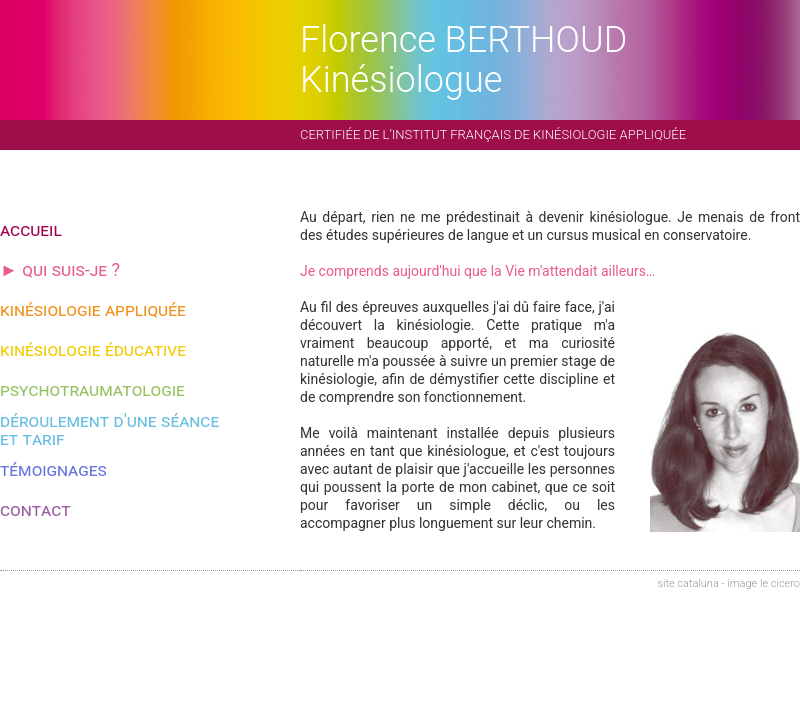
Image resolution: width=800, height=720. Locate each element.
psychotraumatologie (92, 389)
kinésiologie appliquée (93, 309)
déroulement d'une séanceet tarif (109, 429)
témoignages (53, 469)
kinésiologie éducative (93, 349)
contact (35, 509)
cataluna (697, 583)
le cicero (780, 583)
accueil (31, 229)
